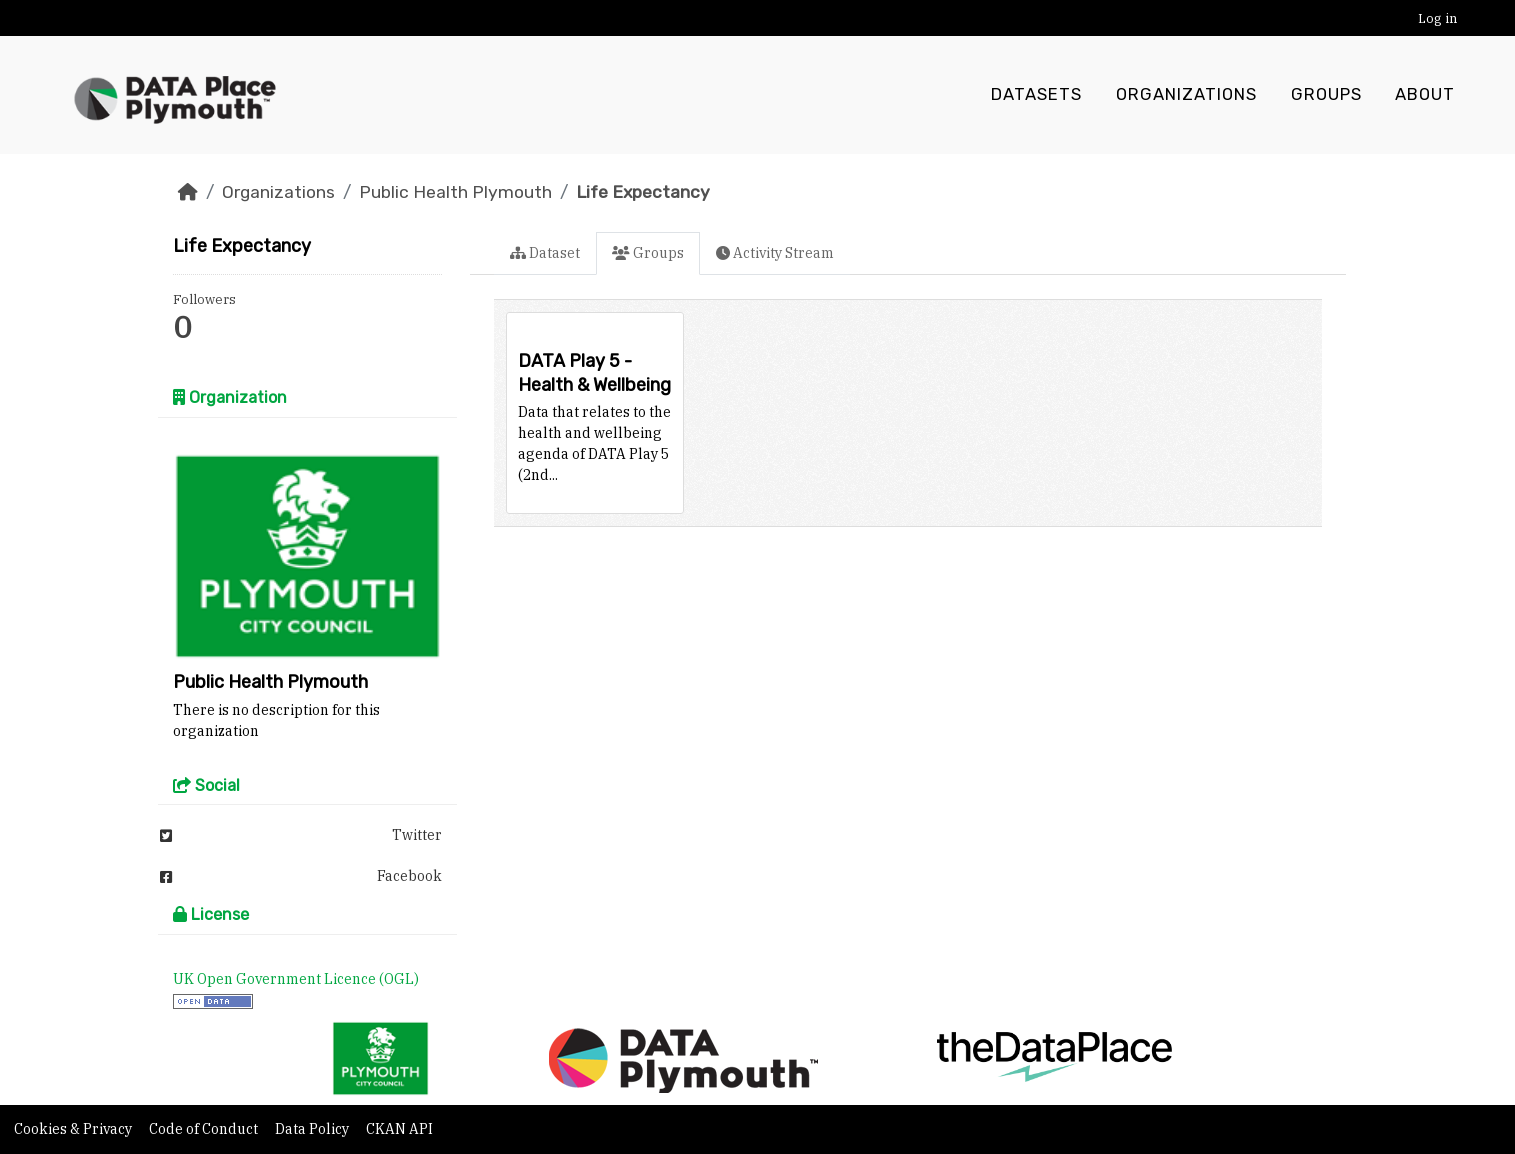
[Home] (188, 192)
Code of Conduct (205, 1129)
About (1425, 95)
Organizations (1186, 95)
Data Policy (313, 1129)
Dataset (545, 253)
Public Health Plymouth (455, 192)
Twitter (301, 835)
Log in (1437, 18)
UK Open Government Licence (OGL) (296, 979)
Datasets (1036, 95)
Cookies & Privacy (74, 1129)
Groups (1326, 95)
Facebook (301, 876)
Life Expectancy (643, 192)
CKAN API (399, 1129)
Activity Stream (775, 253)
